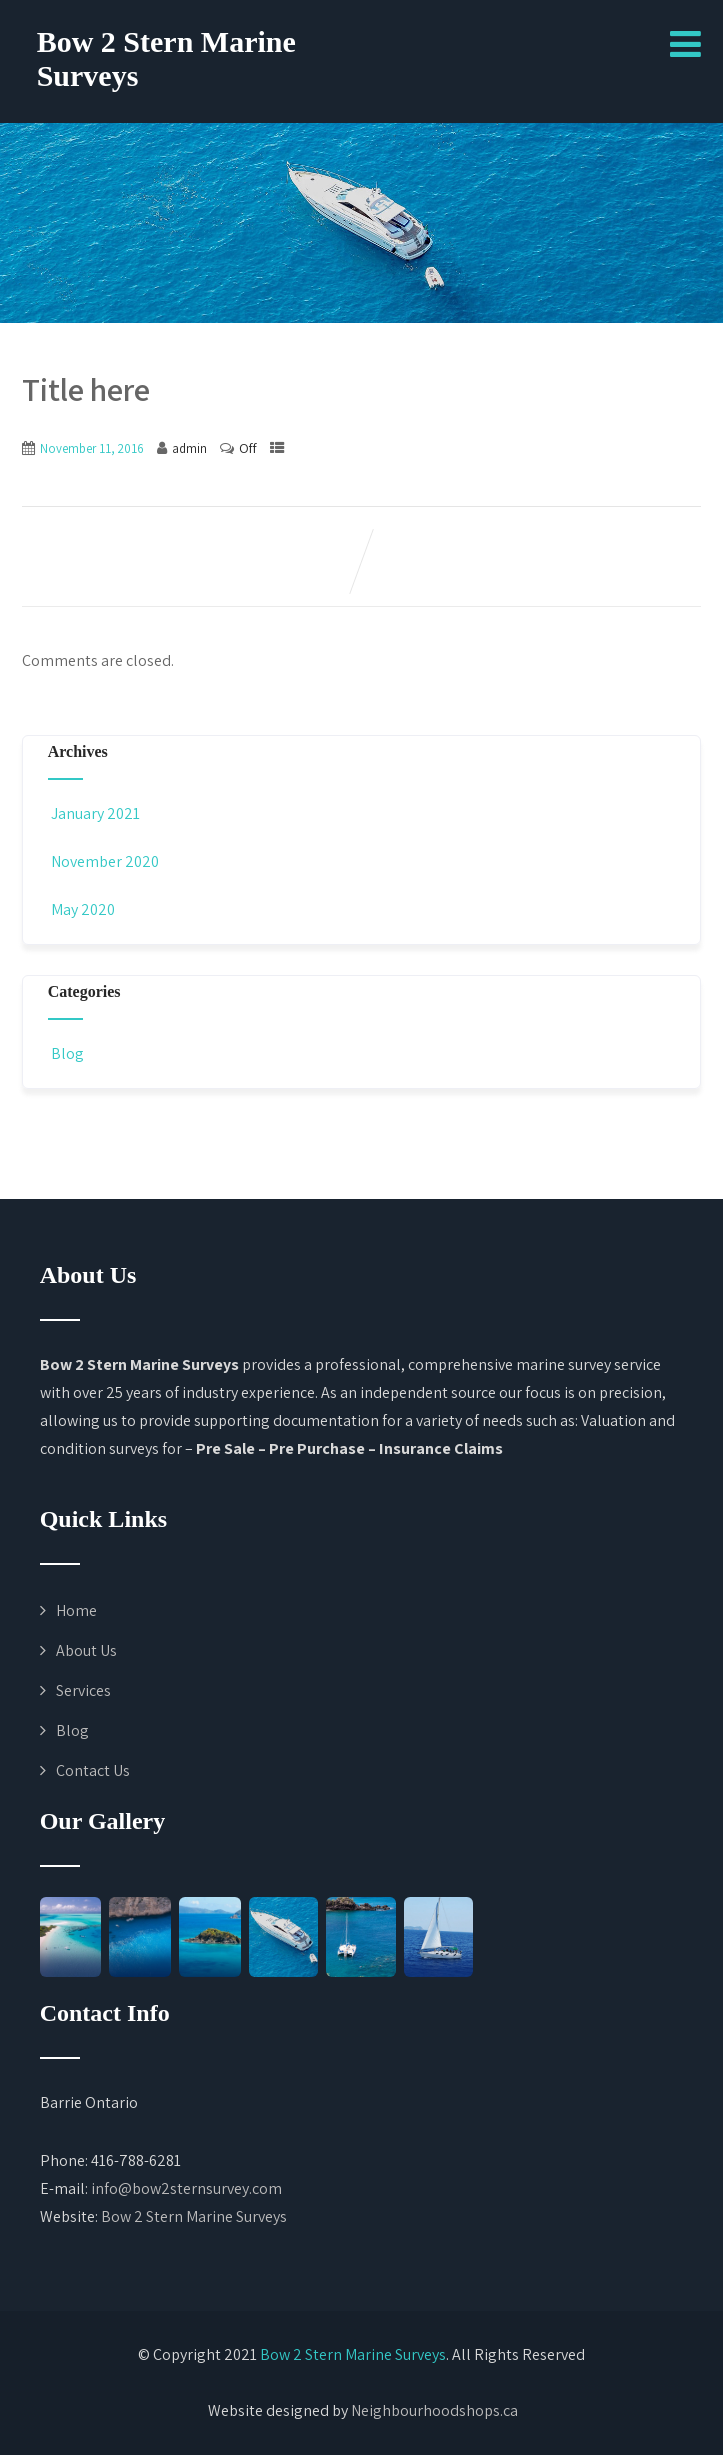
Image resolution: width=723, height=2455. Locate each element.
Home (76, 1610)
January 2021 (95, 813)
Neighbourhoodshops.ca (434, 2410)
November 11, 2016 (92, 448)
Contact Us (93, 1770)
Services (83, 1690)
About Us (86, 1650)
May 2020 (83, 909)
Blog (66, 1053)
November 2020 (105, 861)
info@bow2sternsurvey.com (186, 2188)
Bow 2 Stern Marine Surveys (194, 2216)
